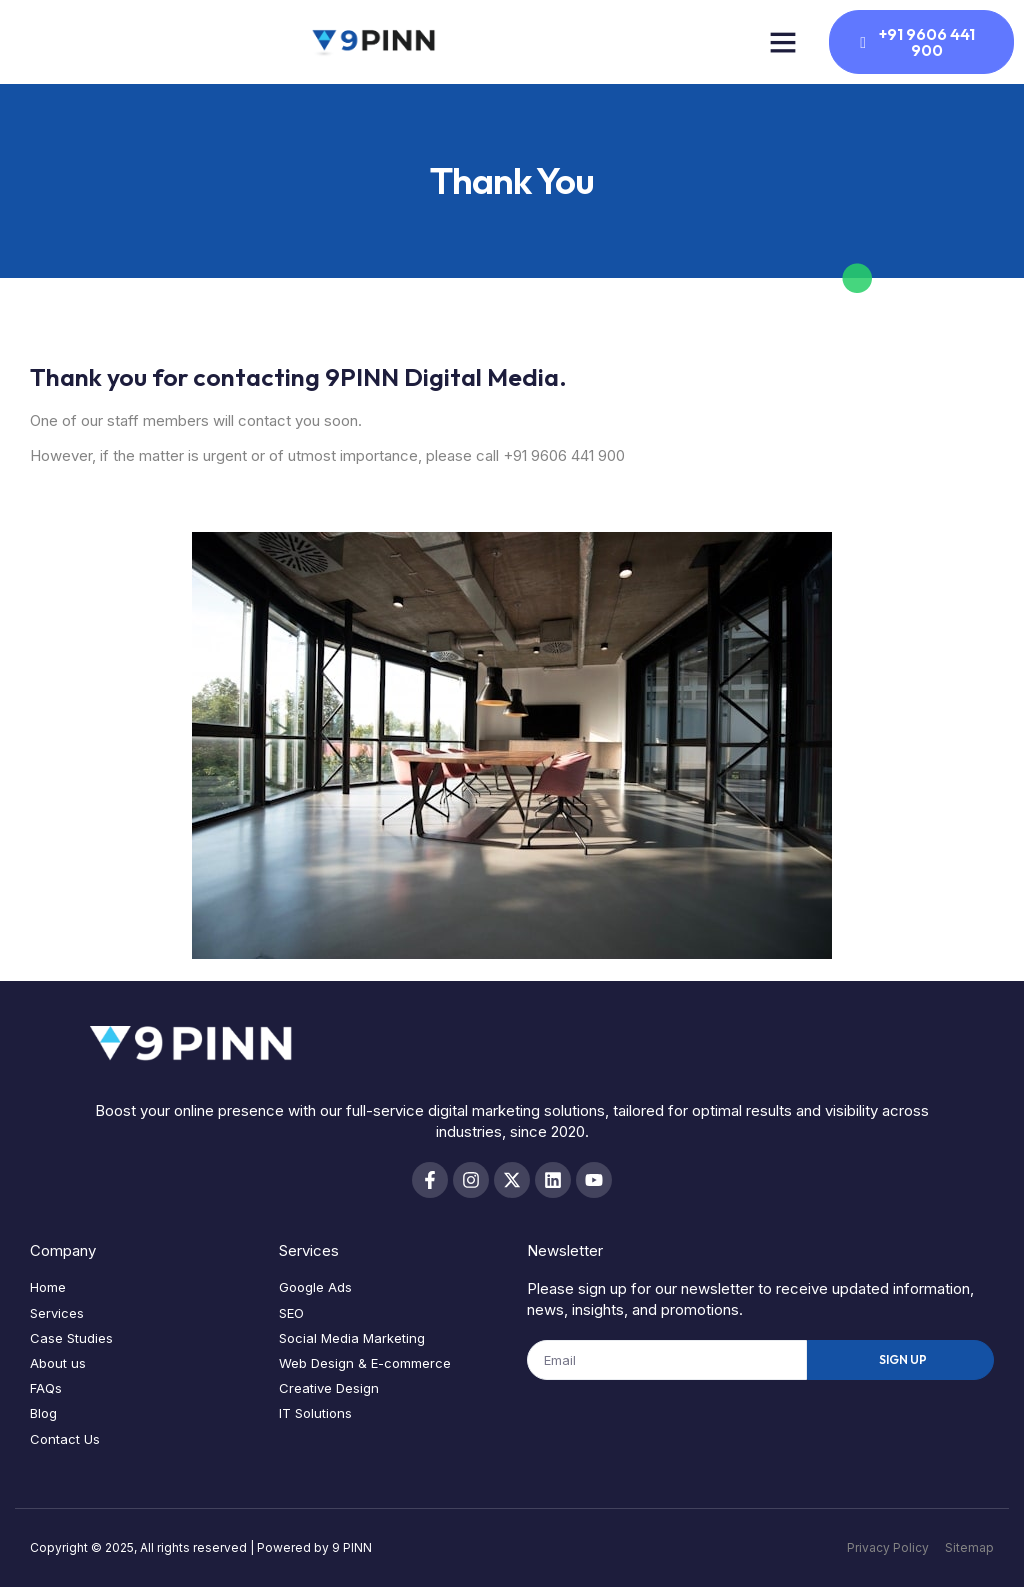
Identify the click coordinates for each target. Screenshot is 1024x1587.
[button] (783, 42)
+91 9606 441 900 (564, 455)
